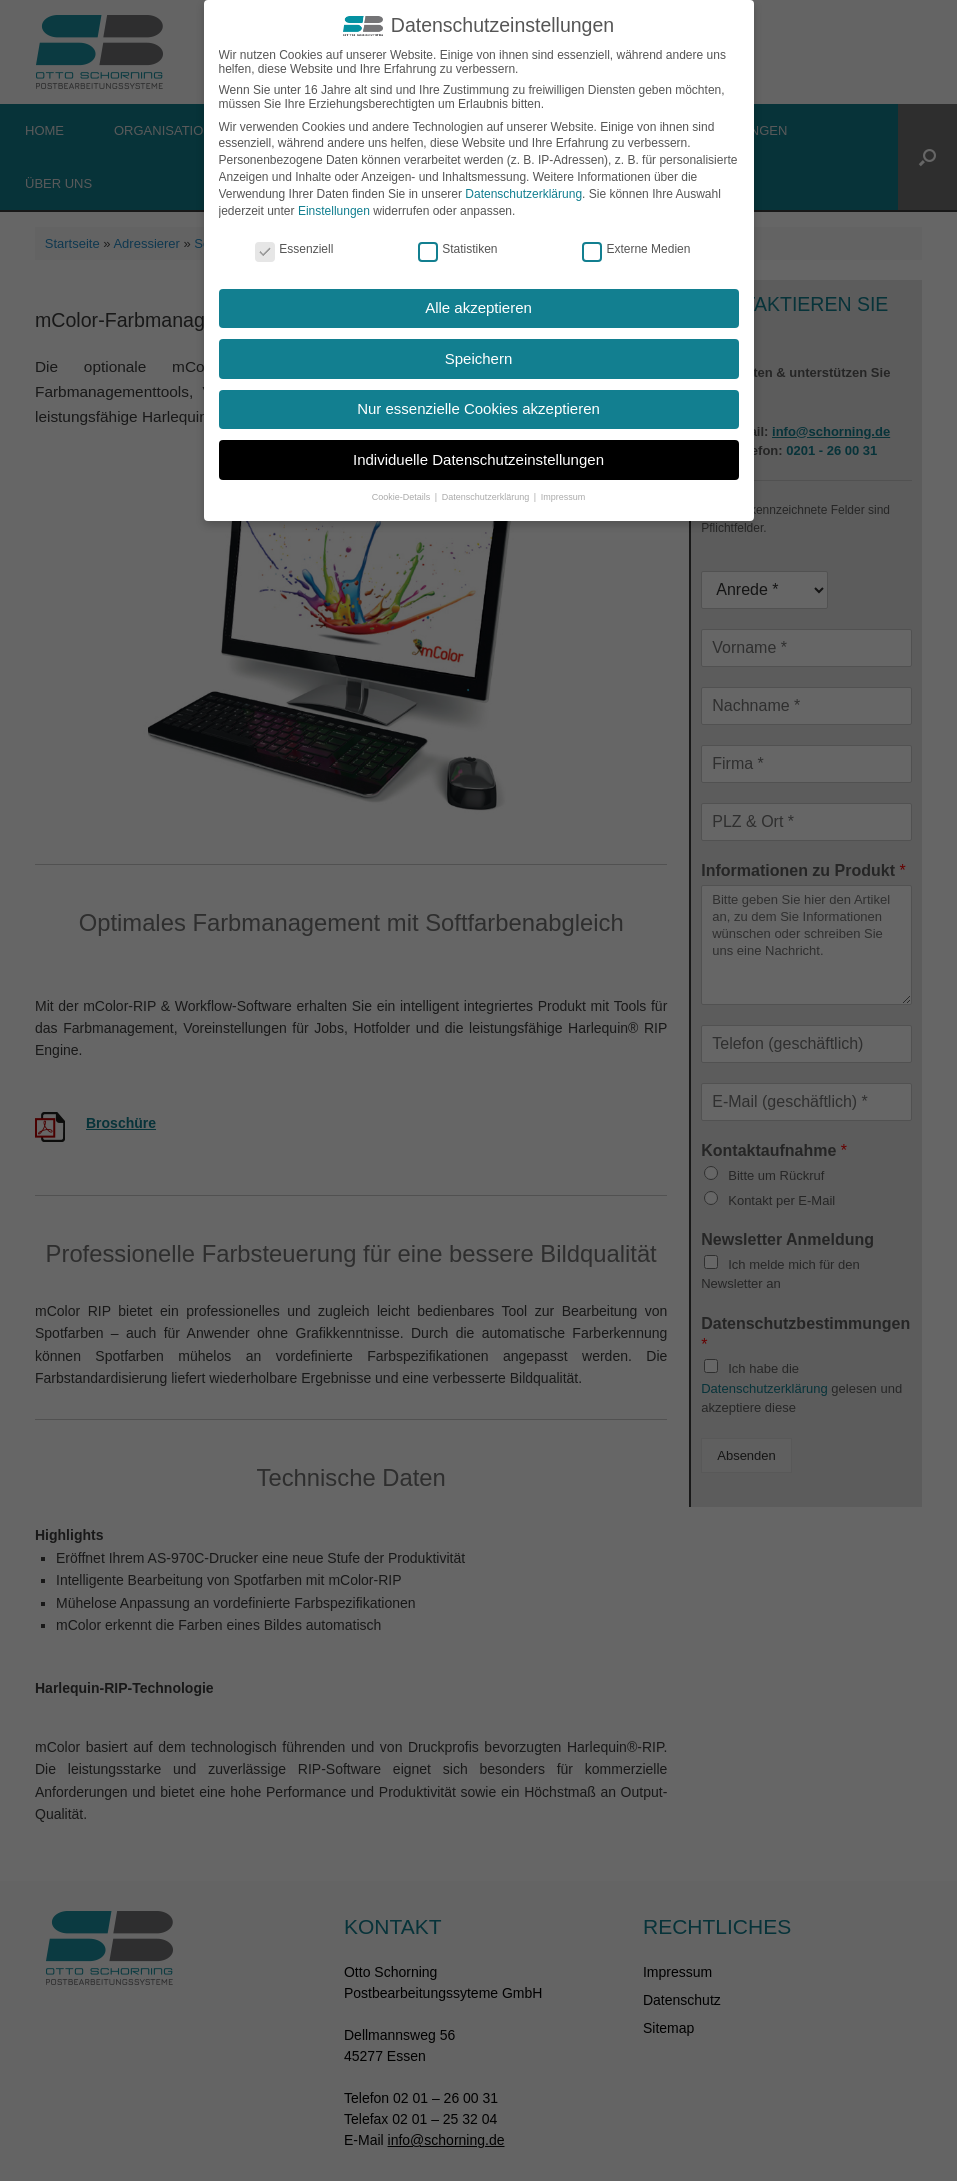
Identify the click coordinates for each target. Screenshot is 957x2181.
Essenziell (294, 249)
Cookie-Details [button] (402, 497)
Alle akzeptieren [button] (478, 307)
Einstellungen (334, 210)
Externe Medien (636, 249)
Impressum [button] (563, 497)
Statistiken (457, 249)
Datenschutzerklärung (523, 194)
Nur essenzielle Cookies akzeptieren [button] (478, 408)
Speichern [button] (479, 358)
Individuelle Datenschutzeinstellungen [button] (478, 459)
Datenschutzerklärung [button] (487, 497)
